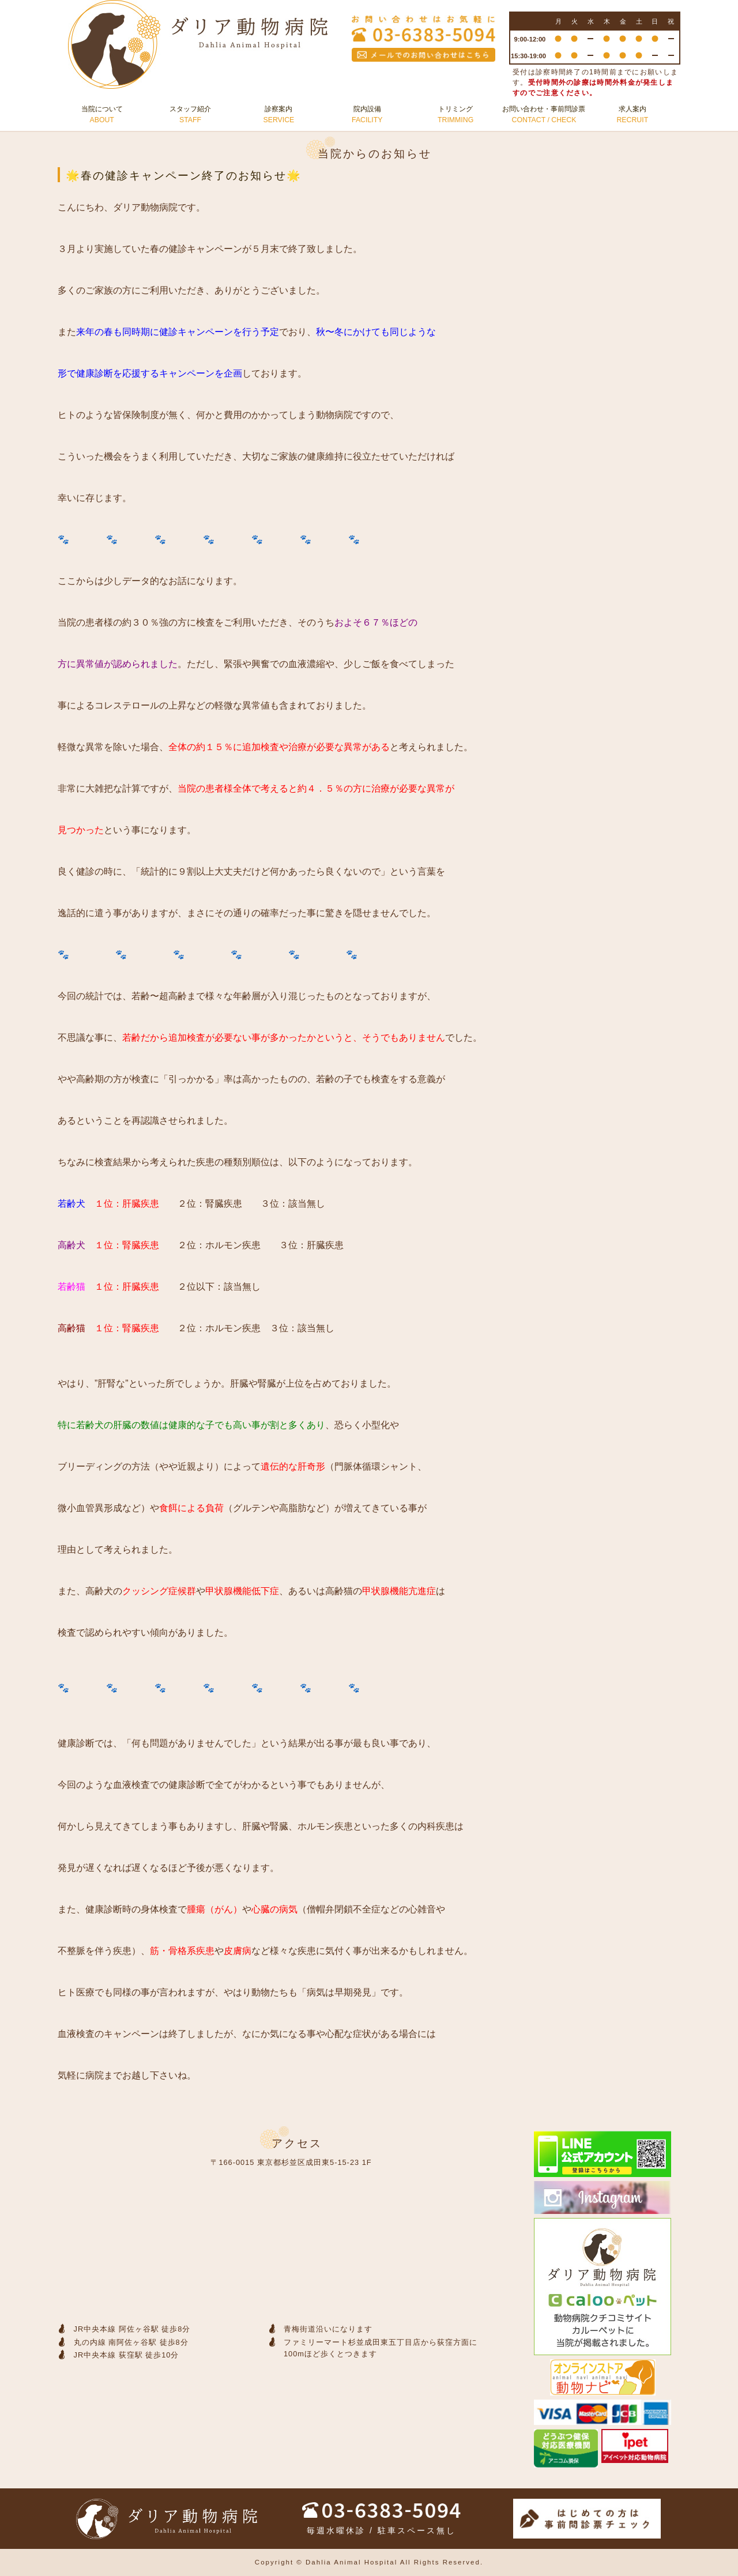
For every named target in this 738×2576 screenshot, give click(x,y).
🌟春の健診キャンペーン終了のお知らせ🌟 (184, 176)
